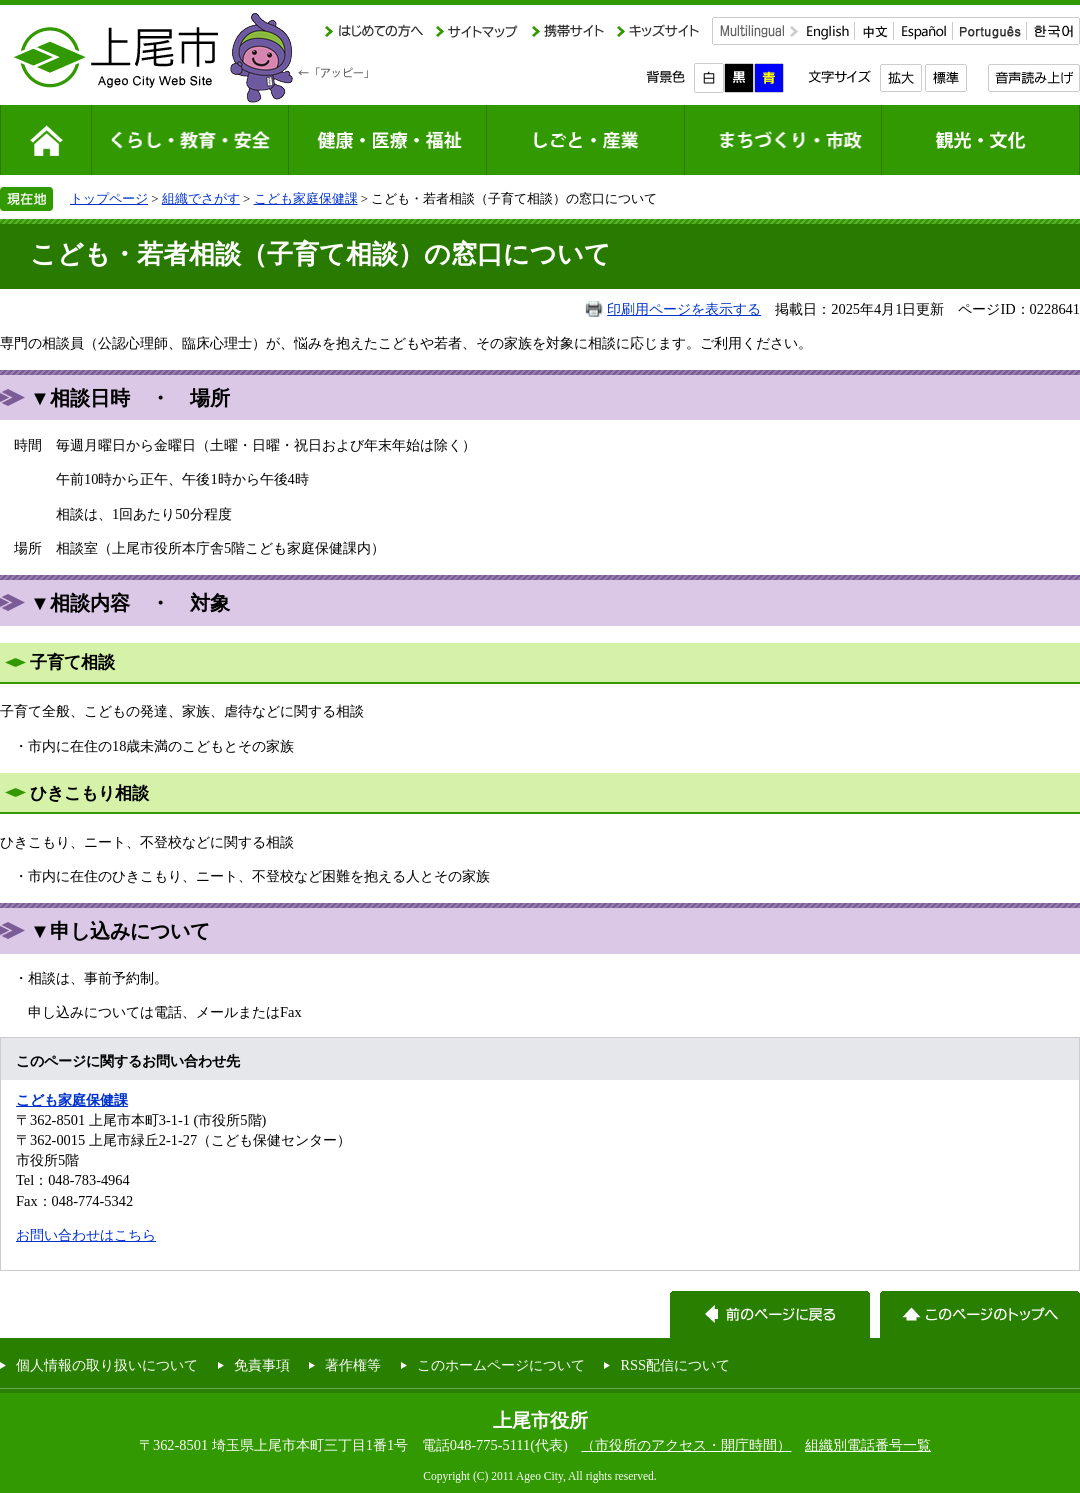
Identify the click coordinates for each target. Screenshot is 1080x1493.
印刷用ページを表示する (684, 309)
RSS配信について (675, 1365)
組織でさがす (201, 198)
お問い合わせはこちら (86, 1235)
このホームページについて (501, 1365)
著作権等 (353, 1365)
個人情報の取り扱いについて (107, 1365)
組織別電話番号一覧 (868, 1445)
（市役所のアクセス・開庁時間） (686, 1445)
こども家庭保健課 (306, 198)
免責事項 (262, 1365)
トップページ (109, 198)
